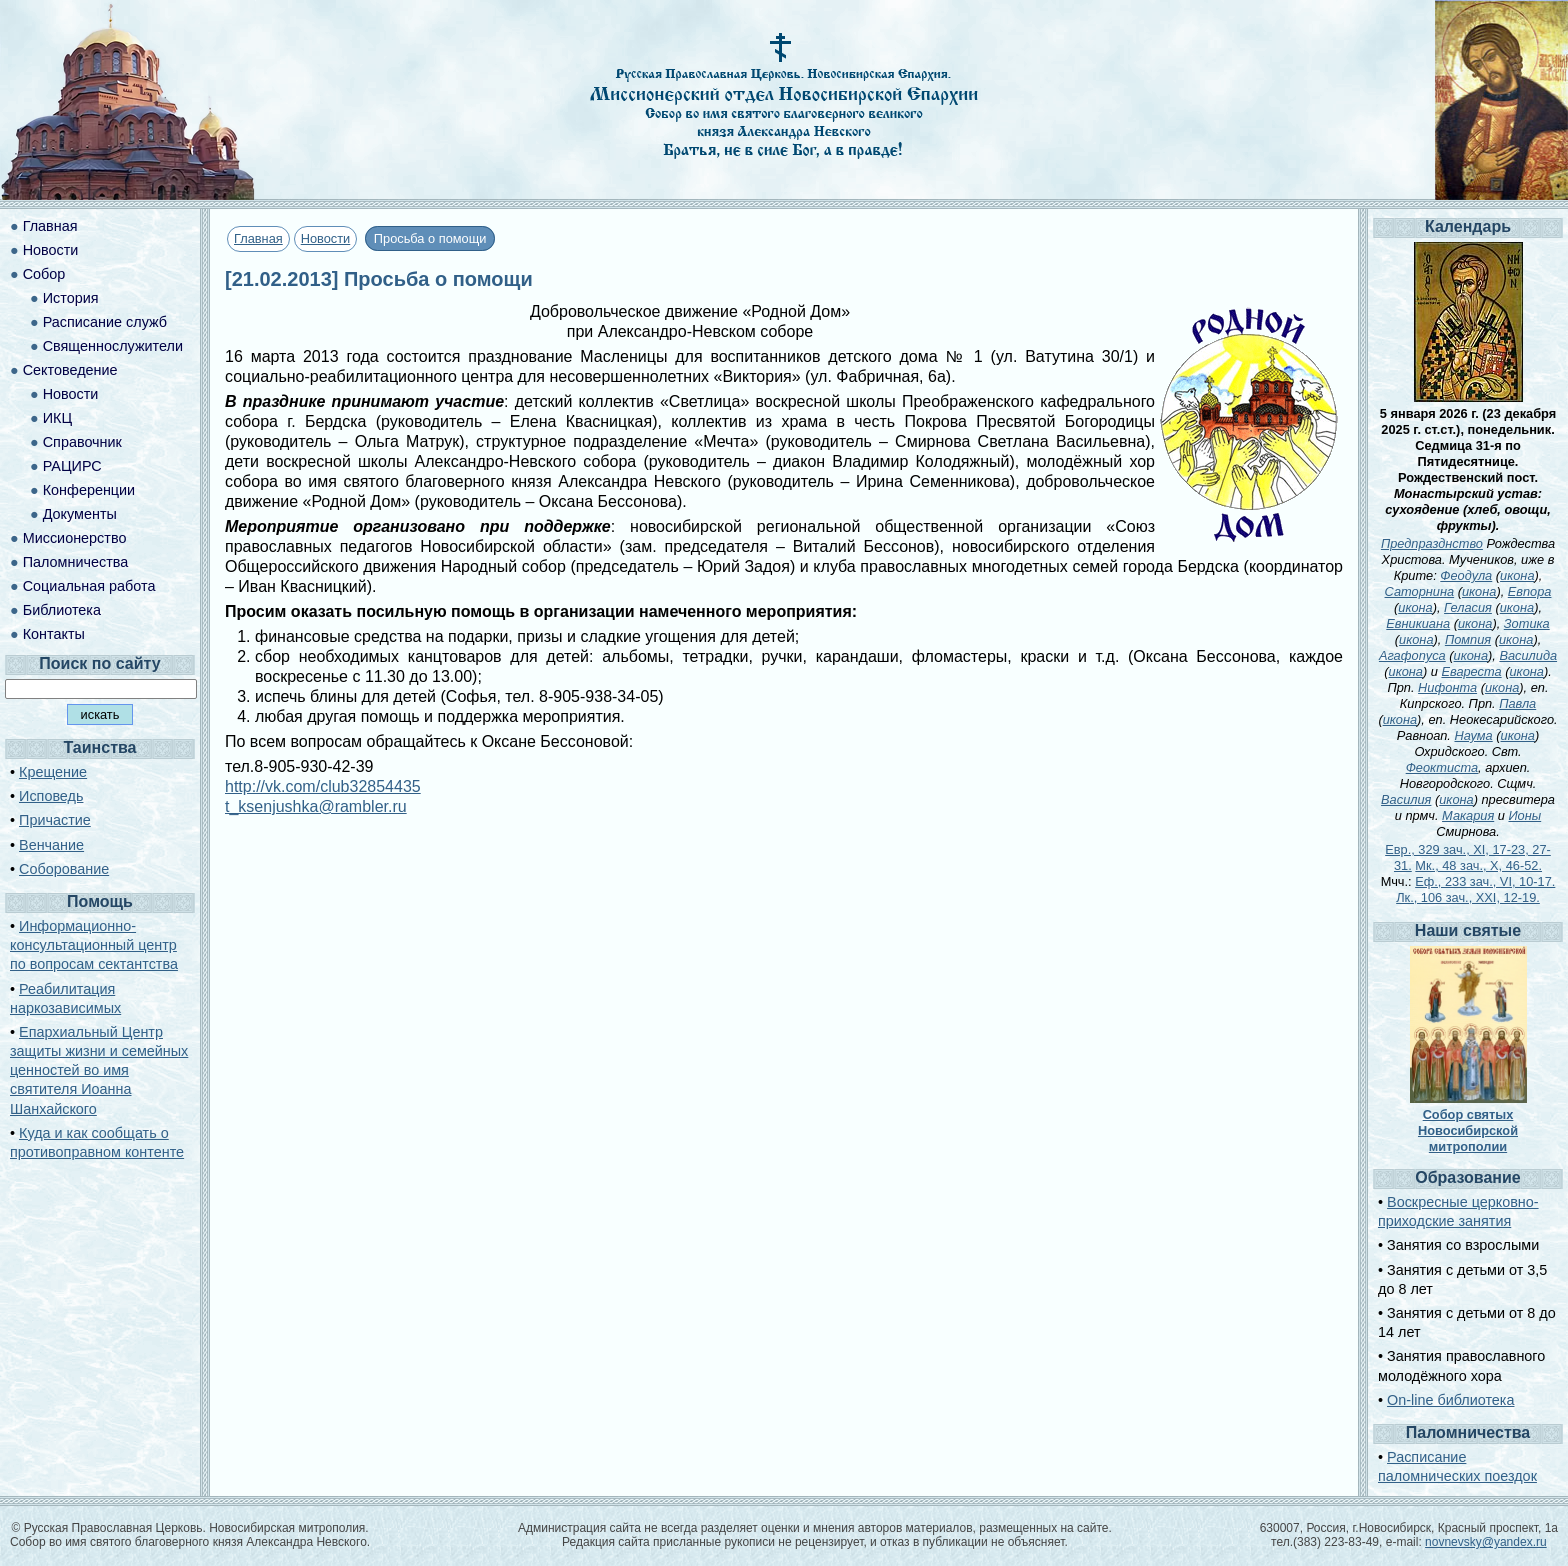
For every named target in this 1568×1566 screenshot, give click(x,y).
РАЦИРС (72, 466)
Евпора (1530, 591)
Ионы (1524, 815)
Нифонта (1447, 687)
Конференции (89, 490)
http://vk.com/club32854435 (323, 786)
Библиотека (62, 610)
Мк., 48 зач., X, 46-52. (1478, 865)
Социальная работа (89, 586)
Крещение (53, 772)
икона (1517, 575)
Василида (1528, 655)
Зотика (1527, 623)
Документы (80, 514)
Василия (1406, 799)
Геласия (1468, 607)
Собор (44, 274)
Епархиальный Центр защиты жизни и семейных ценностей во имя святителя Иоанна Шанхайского (99, 1070)
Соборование (64, 869)
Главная (258, 238)
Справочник (82, 442)
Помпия (1468, 639)
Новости (326, 238)
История (71, 298)
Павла (1517, 703)
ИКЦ (57, 418)
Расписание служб (105, 322)
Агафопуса (1412, 655)
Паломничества (76, 562)
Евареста (1471, 671)
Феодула (1466, 575)
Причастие (55, 820)
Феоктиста (1442, 767)
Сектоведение (70, 370)
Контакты (54, 634)
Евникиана (1418, 623)
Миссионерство (75, 538)
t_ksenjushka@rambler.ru (316, 806)
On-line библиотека (1450, 1400)
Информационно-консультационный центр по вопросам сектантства (94, 945)
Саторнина (1420, 591)
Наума (1473, 735)
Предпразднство (1432, 543)
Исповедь (51, 796)
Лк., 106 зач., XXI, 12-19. (1468, 897)
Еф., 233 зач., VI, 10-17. (1485, 881)
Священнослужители (113, 346)
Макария (1468, 815)
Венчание (51, 845)
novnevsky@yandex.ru (1486, 1542)
